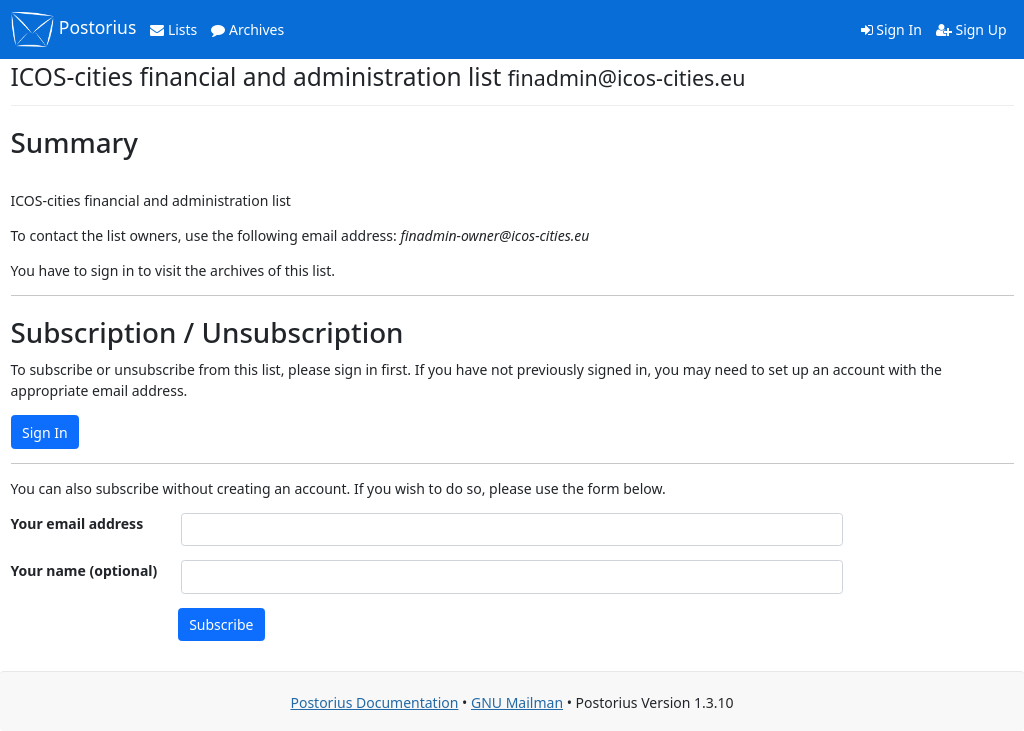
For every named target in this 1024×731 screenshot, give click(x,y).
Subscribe (221, 624)
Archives (247, 29)
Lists (173, 29)
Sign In (891, 29)
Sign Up (971, 29)
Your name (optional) (84, 570)
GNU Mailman (517, 702)
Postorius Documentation (374, 702)
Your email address (77, 523)
